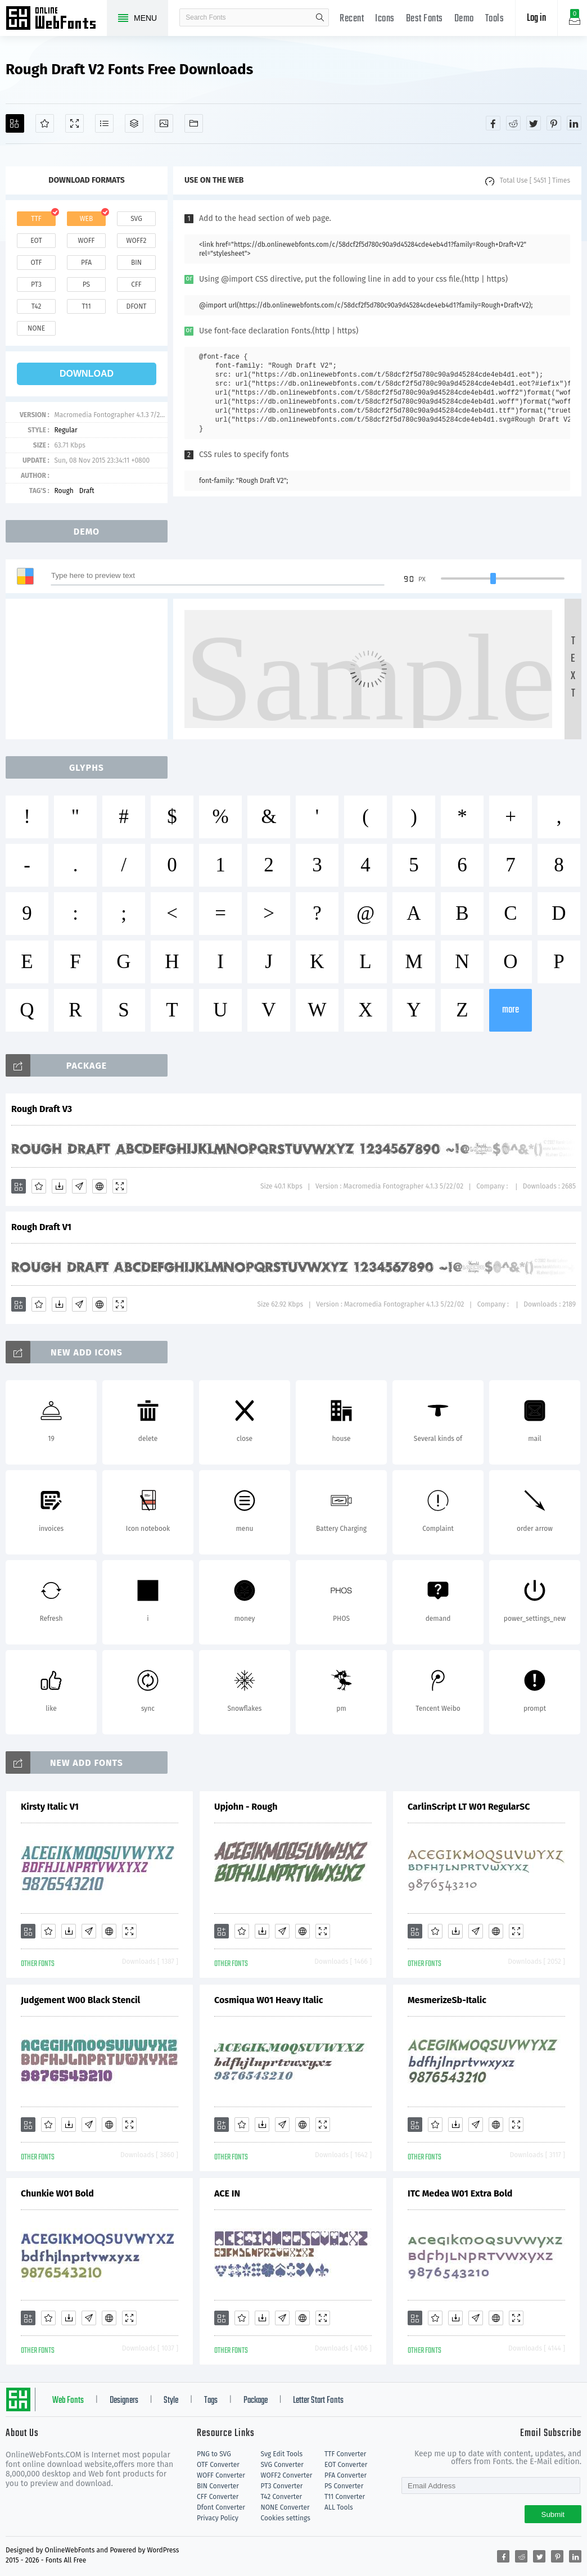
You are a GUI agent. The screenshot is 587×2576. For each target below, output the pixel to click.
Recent (352, 19)
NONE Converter (285, 2507)
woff (86, 241)
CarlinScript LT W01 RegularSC (469, 1806)
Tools (494, 19)
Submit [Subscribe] (553, 2514)
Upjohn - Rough (246, 1806)
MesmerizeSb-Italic (447, 2000)
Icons (385, 19)
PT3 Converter (282, 2486)
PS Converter (343, 2486)
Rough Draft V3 (41, 1109)
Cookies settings (285, 2518)
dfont (136, 306)
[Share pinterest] (554, 123)
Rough (63, 491)
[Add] (15, 123)
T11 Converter (344, 2497)
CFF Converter (217, 2497)
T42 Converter (281, 2497)
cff (136, 284)
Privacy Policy (217, 2518)
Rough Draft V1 (41, 1227)
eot (36, 241)
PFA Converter (345, 2475)
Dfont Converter (221, 2507)
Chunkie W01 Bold (57, 2193)
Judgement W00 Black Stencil (80, 2000)
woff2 (137, 241)
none (36, 328)
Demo (464, 19)
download (87, 373)
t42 (36, 306)
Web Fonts (68, 2400)
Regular (65, 430)
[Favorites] (44, 123)
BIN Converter (218, 2486)
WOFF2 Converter (287, 2475)
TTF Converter (345, 2454)
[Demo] (74, 123)
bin (136, 262)
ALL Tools (338, 2507)
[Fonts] (193, 123)
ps (86, 284)
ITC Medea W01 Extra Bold (460, 2193)
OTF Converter (218, 2465)
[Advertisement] (90, 669)
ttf (36, 219)
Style (171, 2400)
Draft (86, 491)
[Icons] (164, 123)
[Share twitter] (533, 123)
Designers (124, 2400)
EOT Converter (345, 2465)
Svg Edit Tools (282, 2454)
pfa (86, 262)
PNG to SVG (214, 2454)
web (86, 219)
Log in (536, 18)
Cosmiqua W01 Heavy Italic (268, 2000)
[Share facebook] (493, 123)
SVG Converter (282, 2465)
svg (136, 219)
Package (255, 2400)
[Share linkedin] (574, 123)
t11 (86, 306)
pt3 (36, 284)
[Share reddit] (513, 123)
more (510, 1010)
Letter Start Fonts (318, 2400)
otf (36, 262)
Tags (211, 2400)
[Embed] (99, 1186)
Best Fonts (424, 19)
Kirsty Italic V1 (50, 1806)
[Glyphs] (104, 123)
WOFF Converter (221, 2475)
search (319, 17)
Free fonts (56, 19)
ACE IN (227, 2193)
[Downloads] (59, 1186)
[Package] (134, 123)
